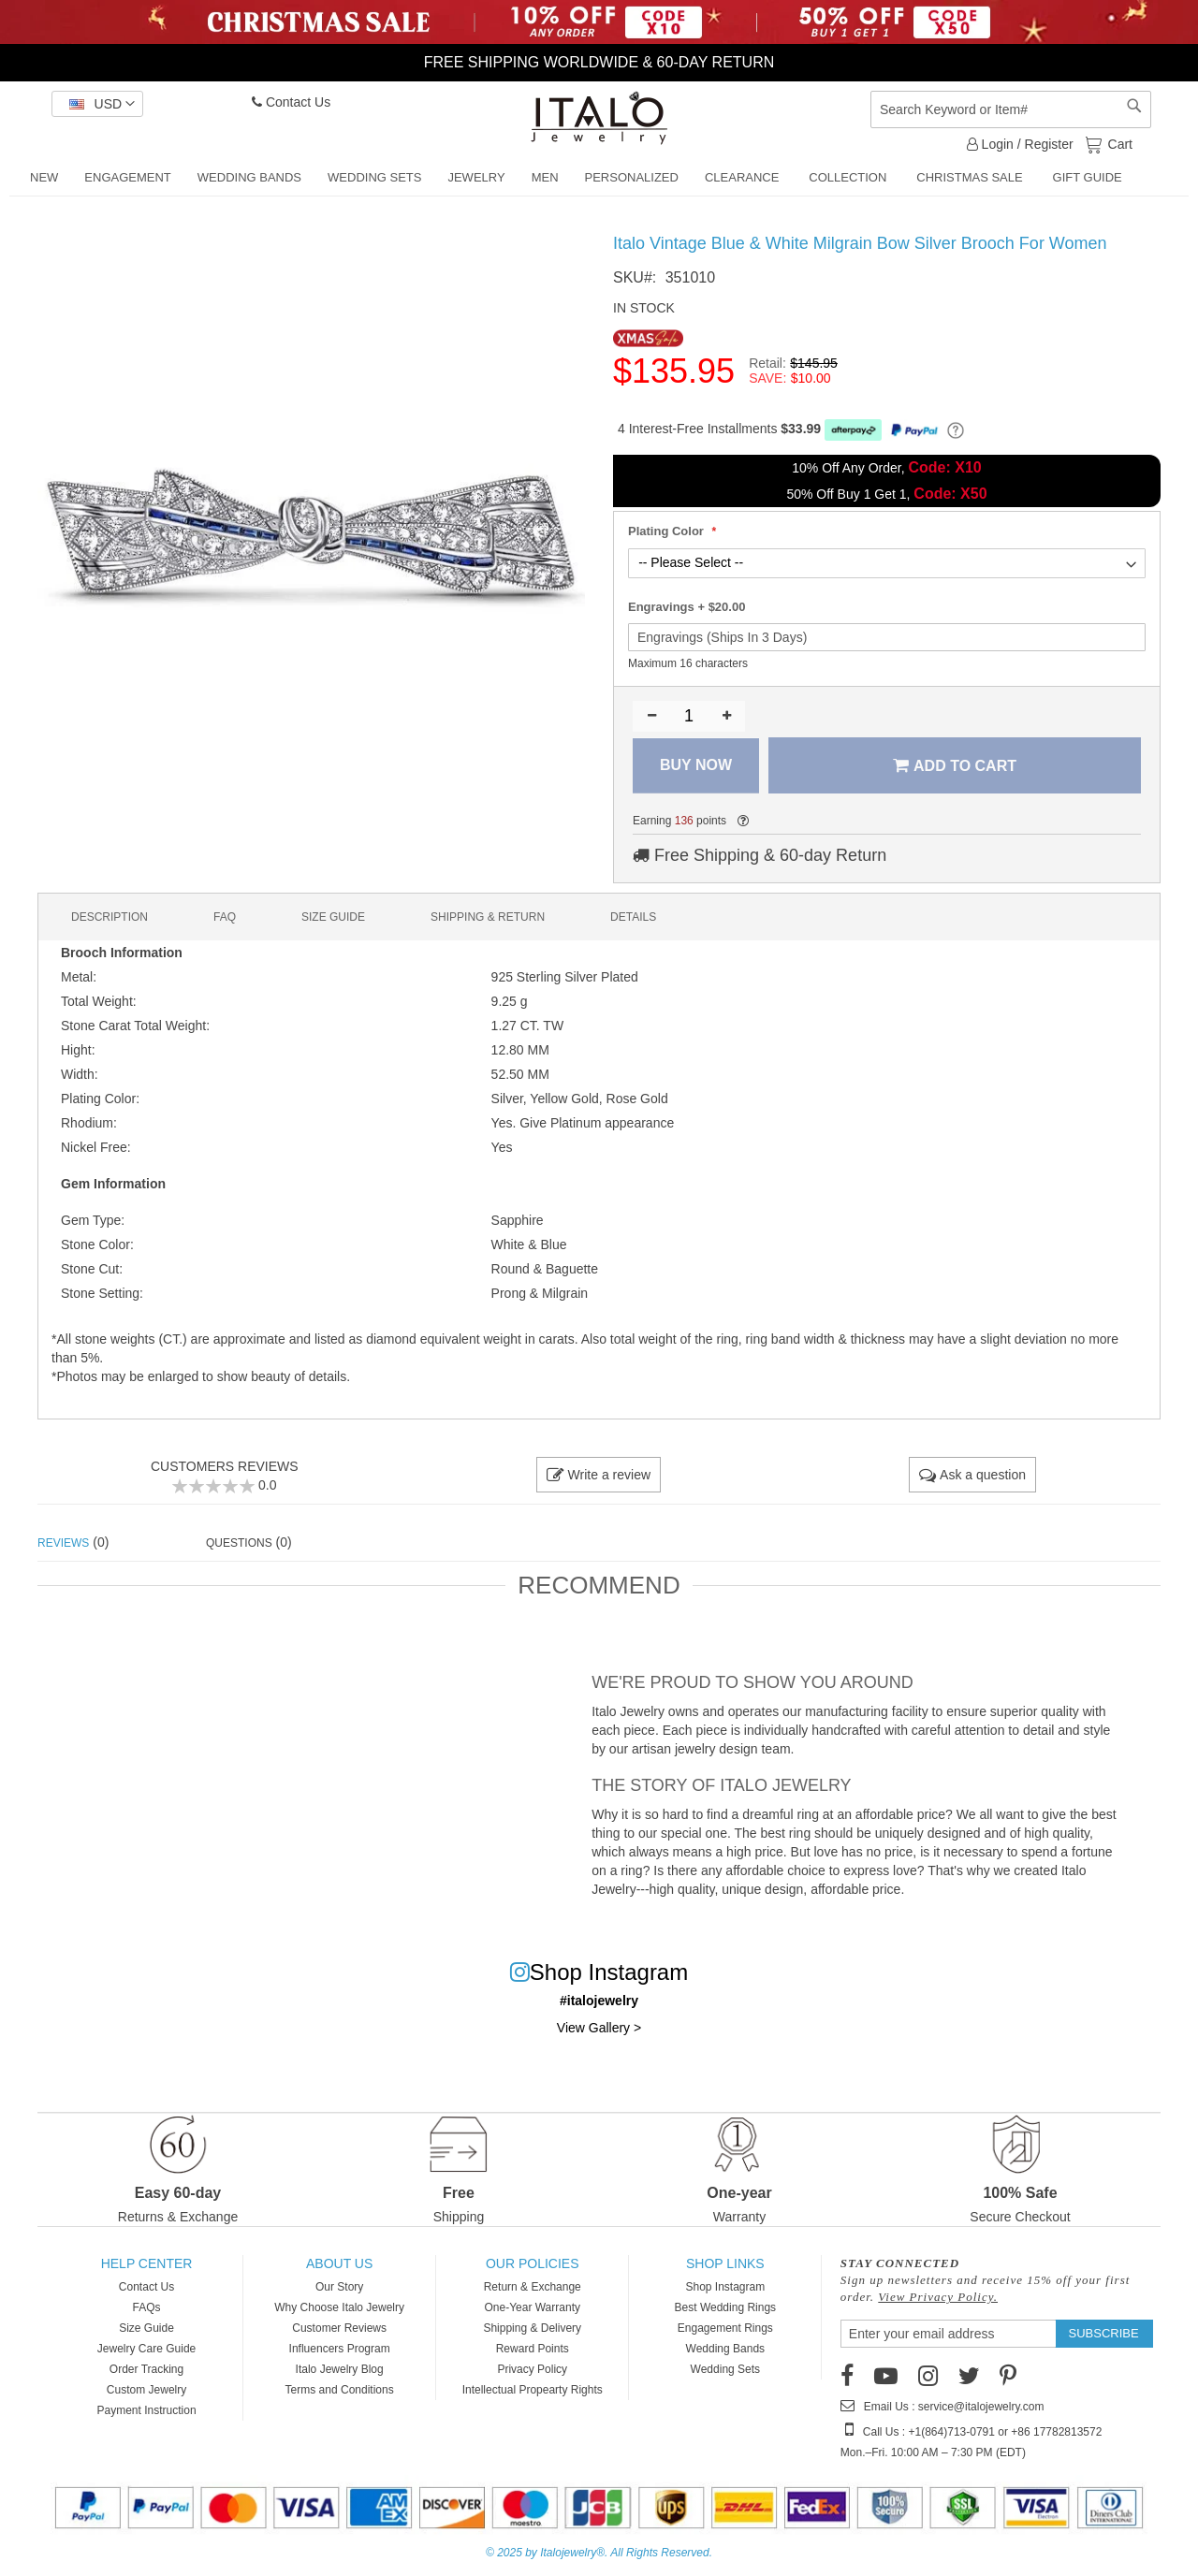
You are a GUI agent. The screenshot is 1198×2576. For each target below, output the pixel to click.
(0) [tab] (73, 1542)
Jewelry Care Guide (146, 2348)
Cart (1118, 143)
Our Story (339, 2286)
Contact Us (291, 102)
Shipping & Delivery (532, 2328)
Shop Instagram (725, 2286)
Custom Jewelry (146, 2389)
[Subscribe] (1104, 2334)
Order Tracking (146, 2369)
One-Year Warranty (532, 2307)
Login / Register (1020, 144)
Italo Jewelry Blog (340, 2369)
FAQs (147, 2307)
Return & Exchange (532, 2286)
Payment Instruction (147, 2410)
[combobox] (1010, 109)
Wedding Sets (726, 2369)
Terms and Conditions (339, 2389)
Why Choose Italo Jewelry (339, 2307)
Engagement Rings (725, 2328)
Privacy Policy (532, 2369)
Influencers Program (339, 2348)
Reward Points (532, 2348)
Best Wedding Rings (726, 2307)
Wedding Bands (726, 2348)
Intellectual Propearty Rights (532, 2389)
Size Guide (146, 2328)
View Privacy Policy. (938, 2297)
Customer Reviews (339, 2328)
